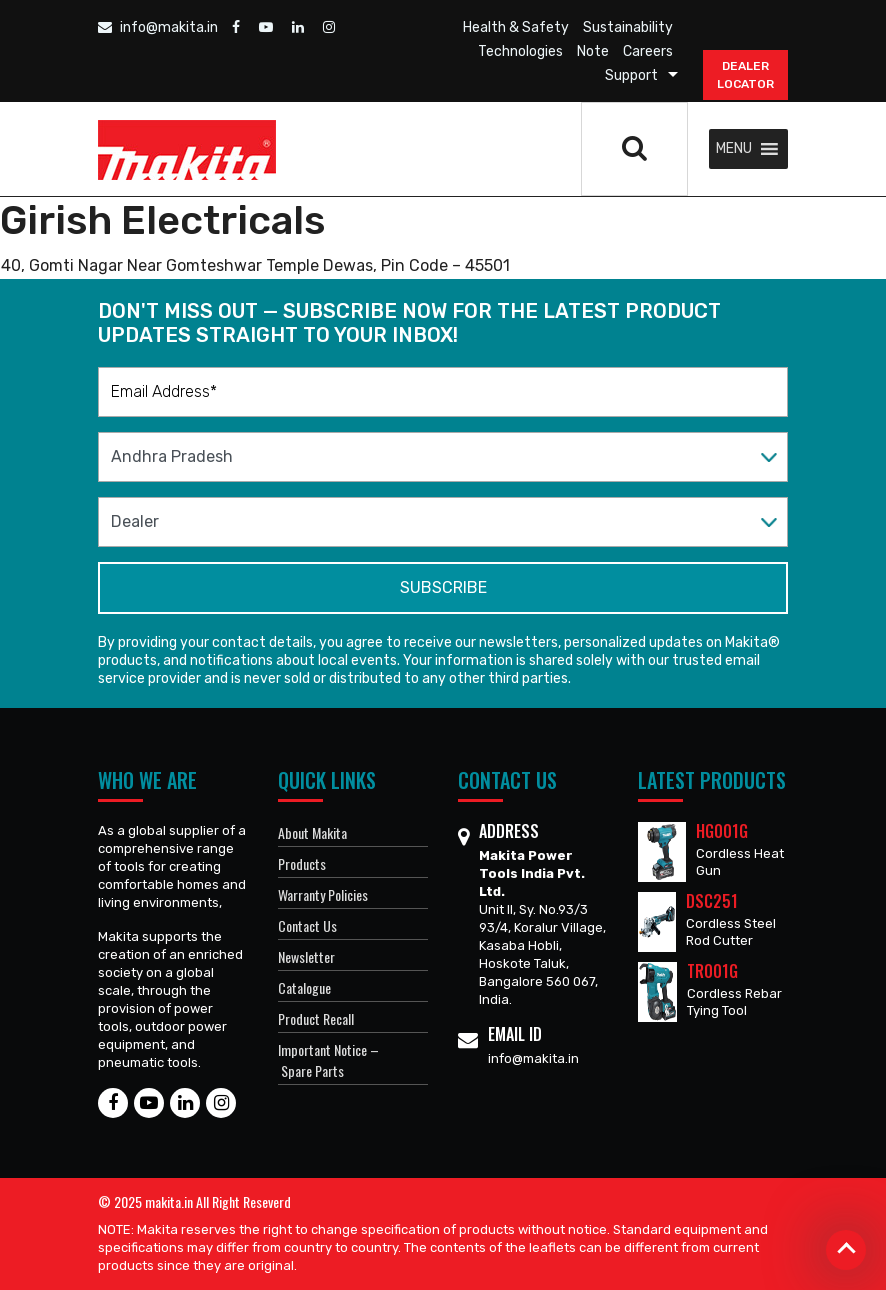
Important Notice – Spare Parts (328, 1060)
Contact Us (307, 925)
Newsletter (306, 956)
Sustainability (628, 27)
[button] (734, 149)
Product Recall (316, 1018)
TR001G (712, 971)
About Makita (312, 832)
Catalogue (304, 987)
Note (593, 51)
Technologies (520, 51)
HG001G (722, 831)
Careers (648, 51)
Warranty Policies (323, 894)
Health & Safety (516, 27)
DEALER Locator (745, 75)
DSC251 (712, 901)
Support (631, 75)
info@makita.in (158, 27)
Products (302, 863)
